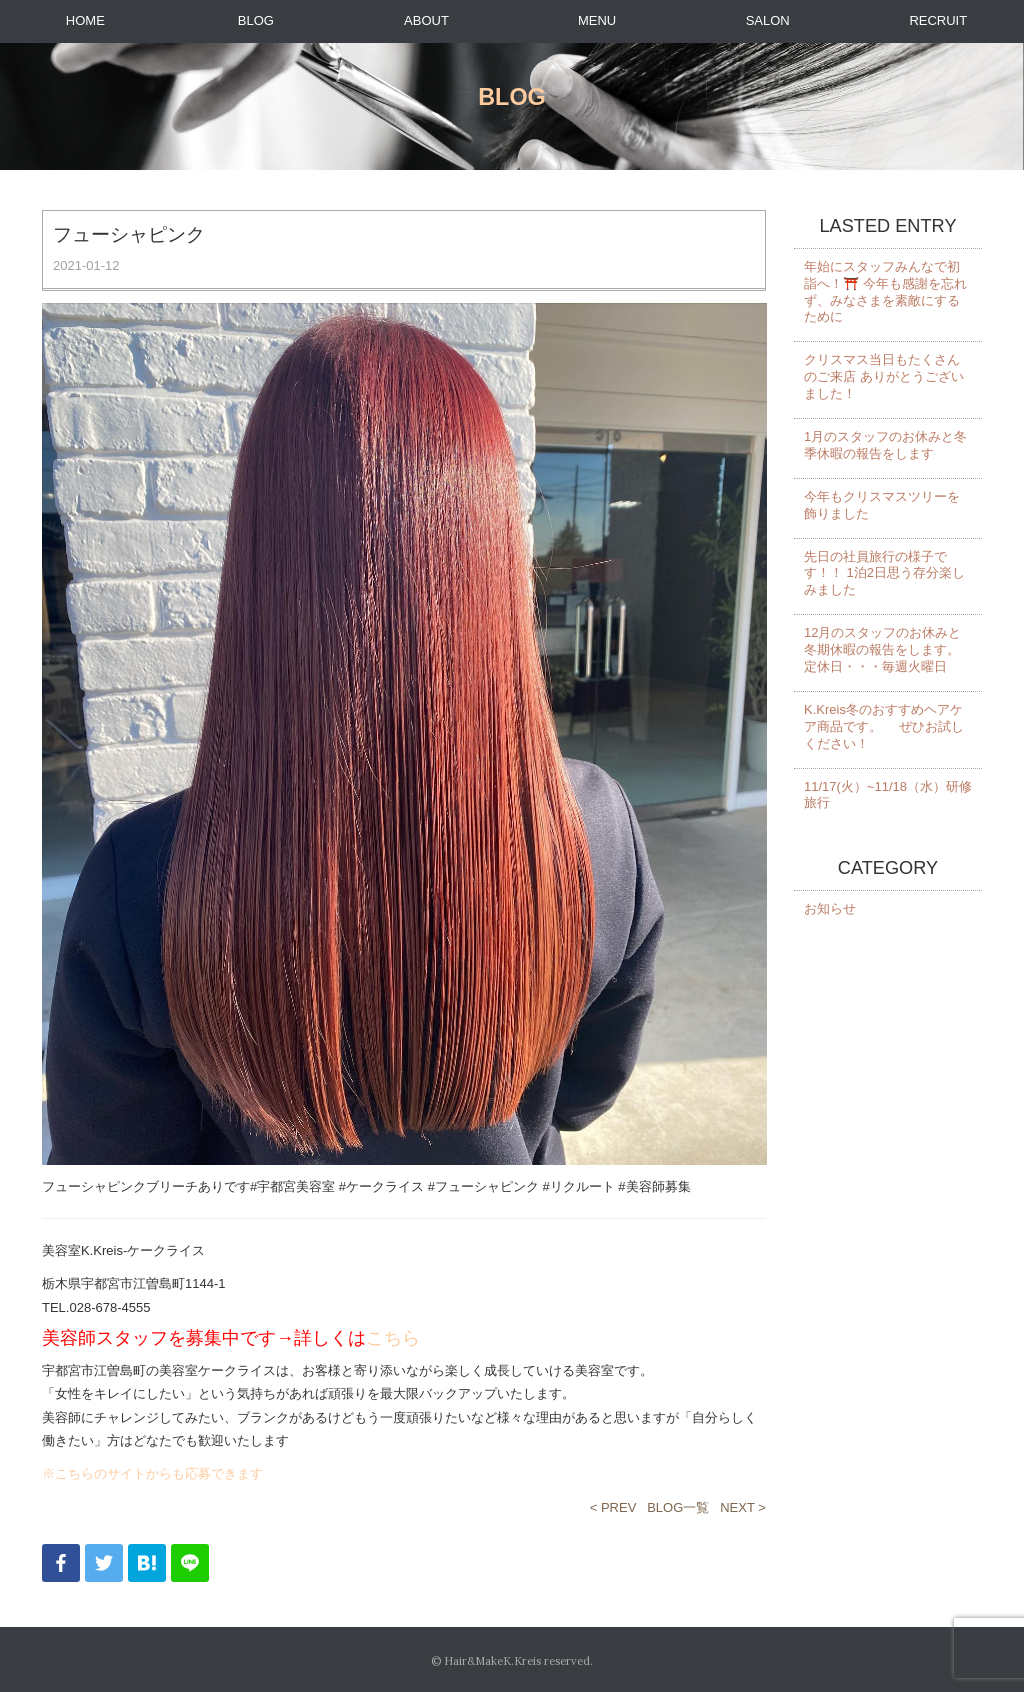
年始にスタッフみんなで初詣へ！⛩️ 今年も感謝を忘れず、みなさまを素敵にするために (885, 292)
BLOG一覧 (678, 1507)
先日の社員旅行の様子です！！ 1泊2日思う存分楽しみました (884, 573)
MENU (597, 20)
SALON (768, 20)
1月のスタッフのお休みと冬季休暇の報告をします (885, 445)
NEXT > (743, 1507)
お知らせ (830, 908)
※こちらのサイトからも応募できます (152, 1473)
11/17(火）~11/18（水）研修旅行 (888, 795)
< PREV (613, 1507)
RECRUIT (938, 20)
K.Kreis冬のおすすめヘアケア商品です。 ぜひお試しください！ (884, 726)
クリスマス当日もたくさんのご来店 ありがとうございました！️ (884, 376)
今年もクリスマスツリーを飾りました (882, 505)
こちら (393, 1338)
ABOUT (426, 20)
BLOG (256, 20)
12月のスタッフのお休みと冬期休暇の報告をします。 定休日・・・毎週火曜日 (882, 649)
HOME (85, 20)
